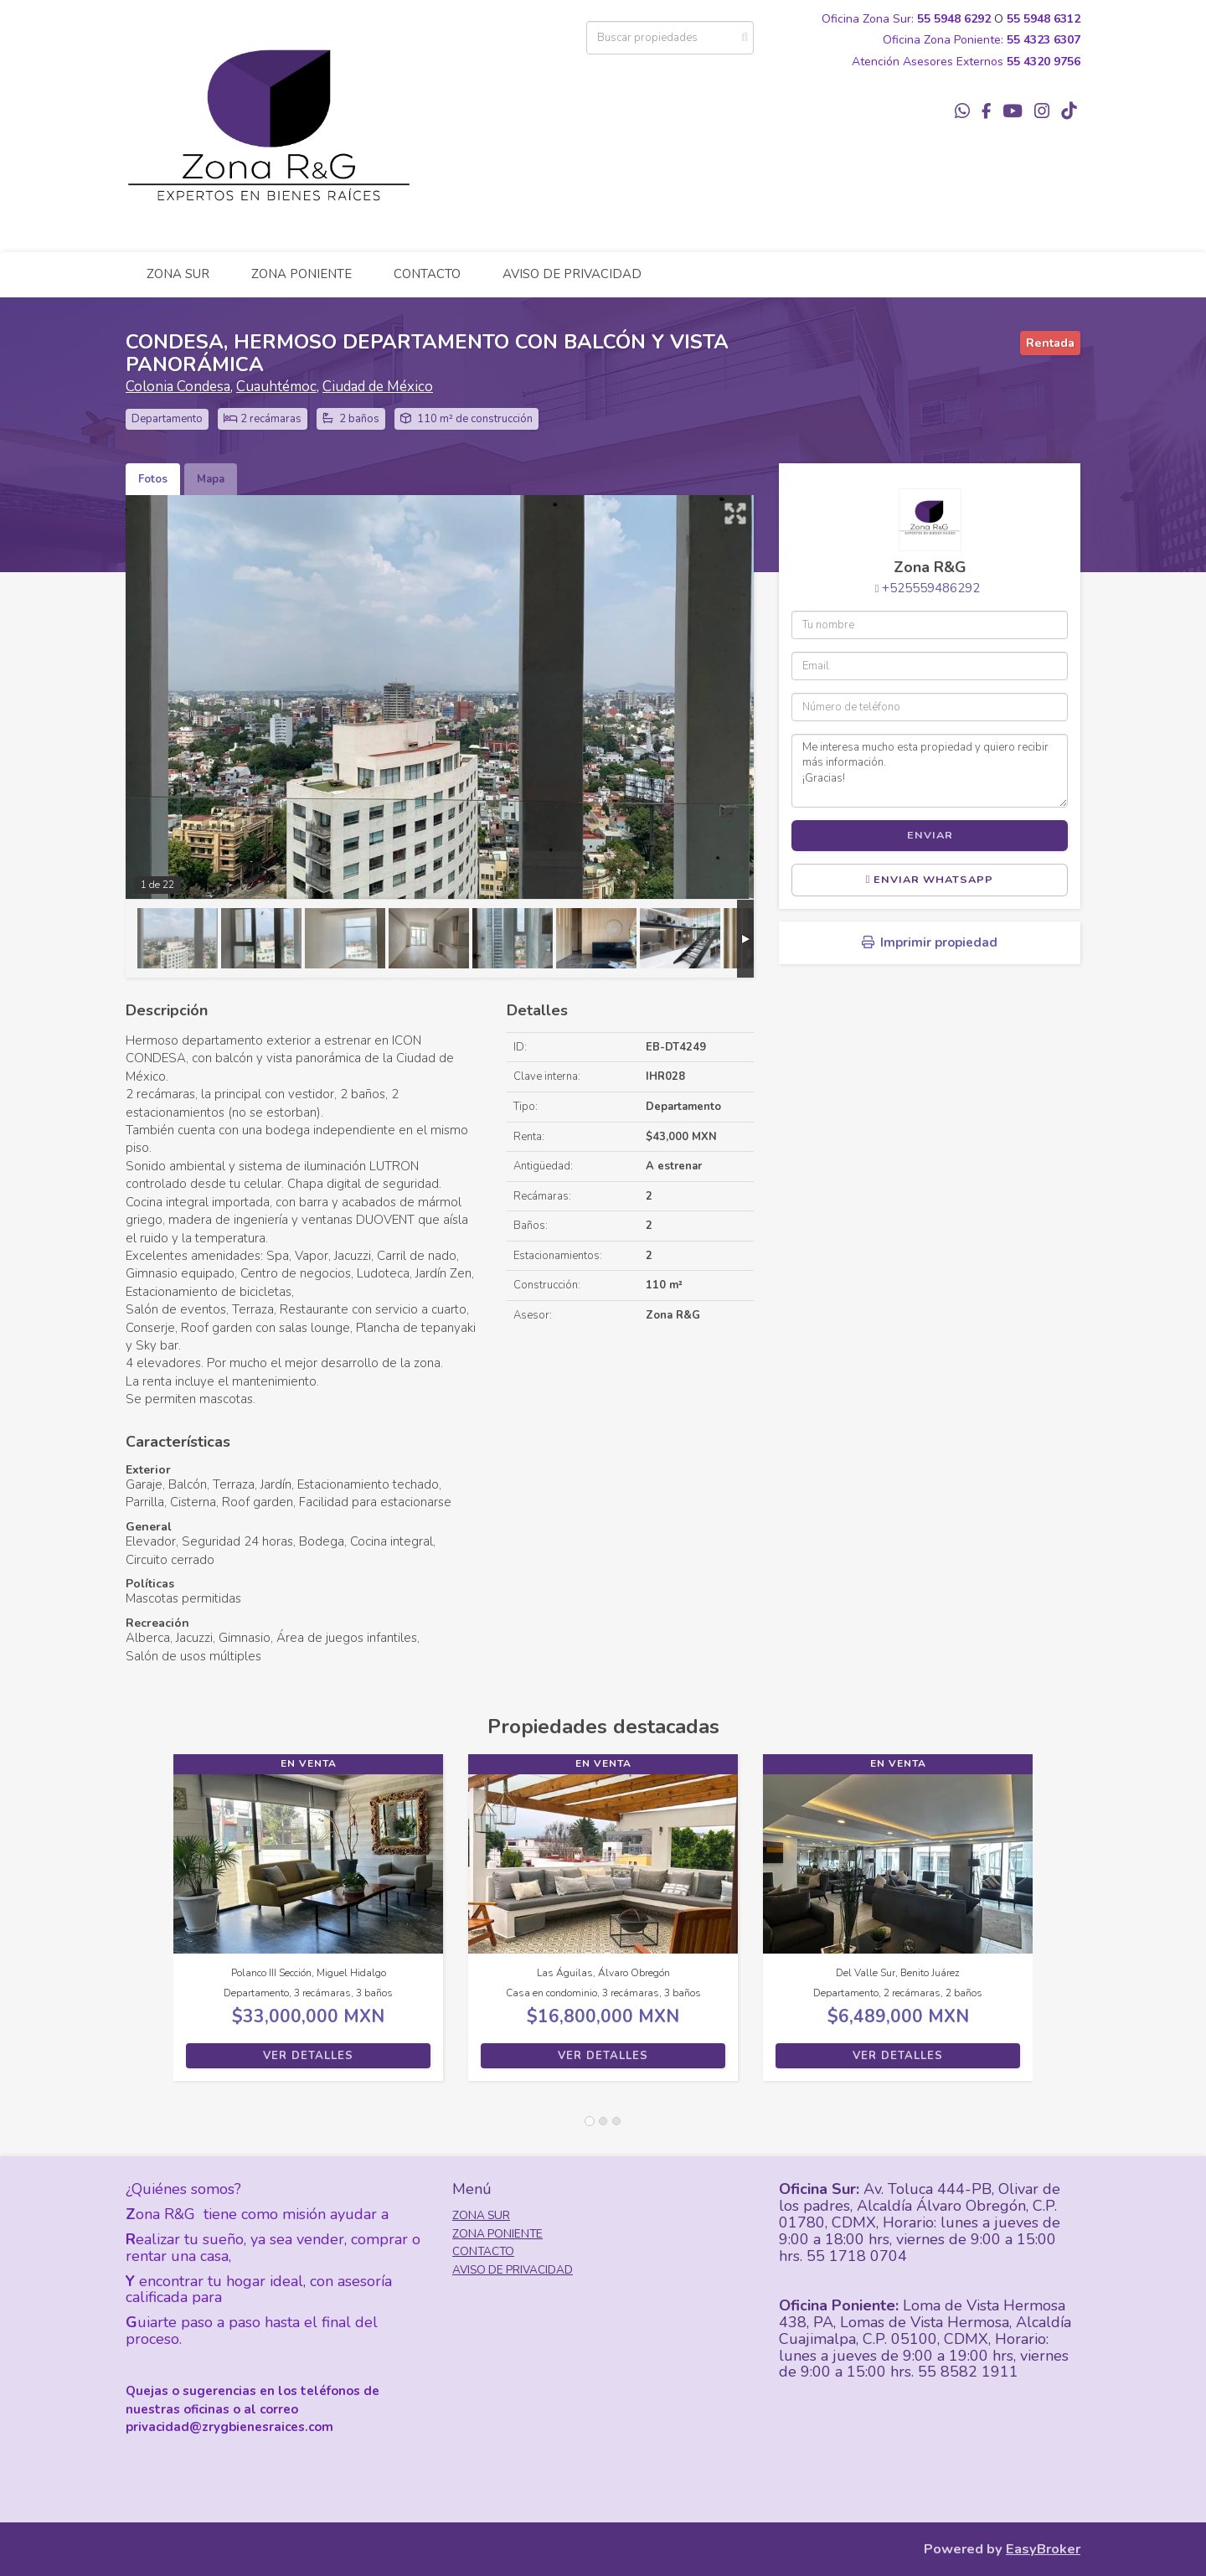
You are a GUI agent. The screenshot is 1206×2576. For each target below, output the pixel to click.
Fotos (153, 479)
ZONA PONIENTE (301, 274)
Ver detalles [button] (308, 2055)
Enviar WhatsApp (930, 879)
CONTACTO (427, 274)
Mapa (210, 479)
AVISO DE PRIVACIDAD (572, 274)
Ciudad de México (377, 386)
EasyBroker (1043, 2548)
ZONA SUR (178, 274)
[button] (149, 1926)
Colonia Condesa (178, 386)
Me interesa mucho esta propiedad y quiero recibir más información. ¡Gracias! (929, 771)
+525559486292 (931, 588)
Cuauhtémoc (276, 386)
